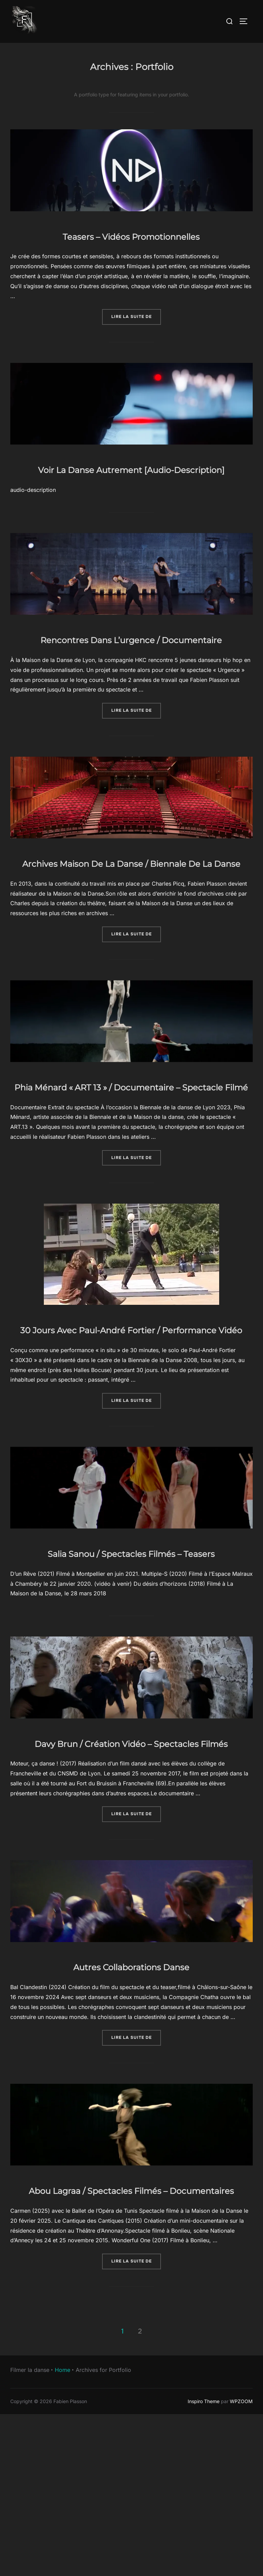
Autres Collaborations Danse (131, 2106)
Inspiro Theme (204, 2562)
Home (62, 2531)
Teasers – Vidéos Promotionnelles (131, 235)
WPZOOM (241, 2562)
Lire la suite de (136, 316)
